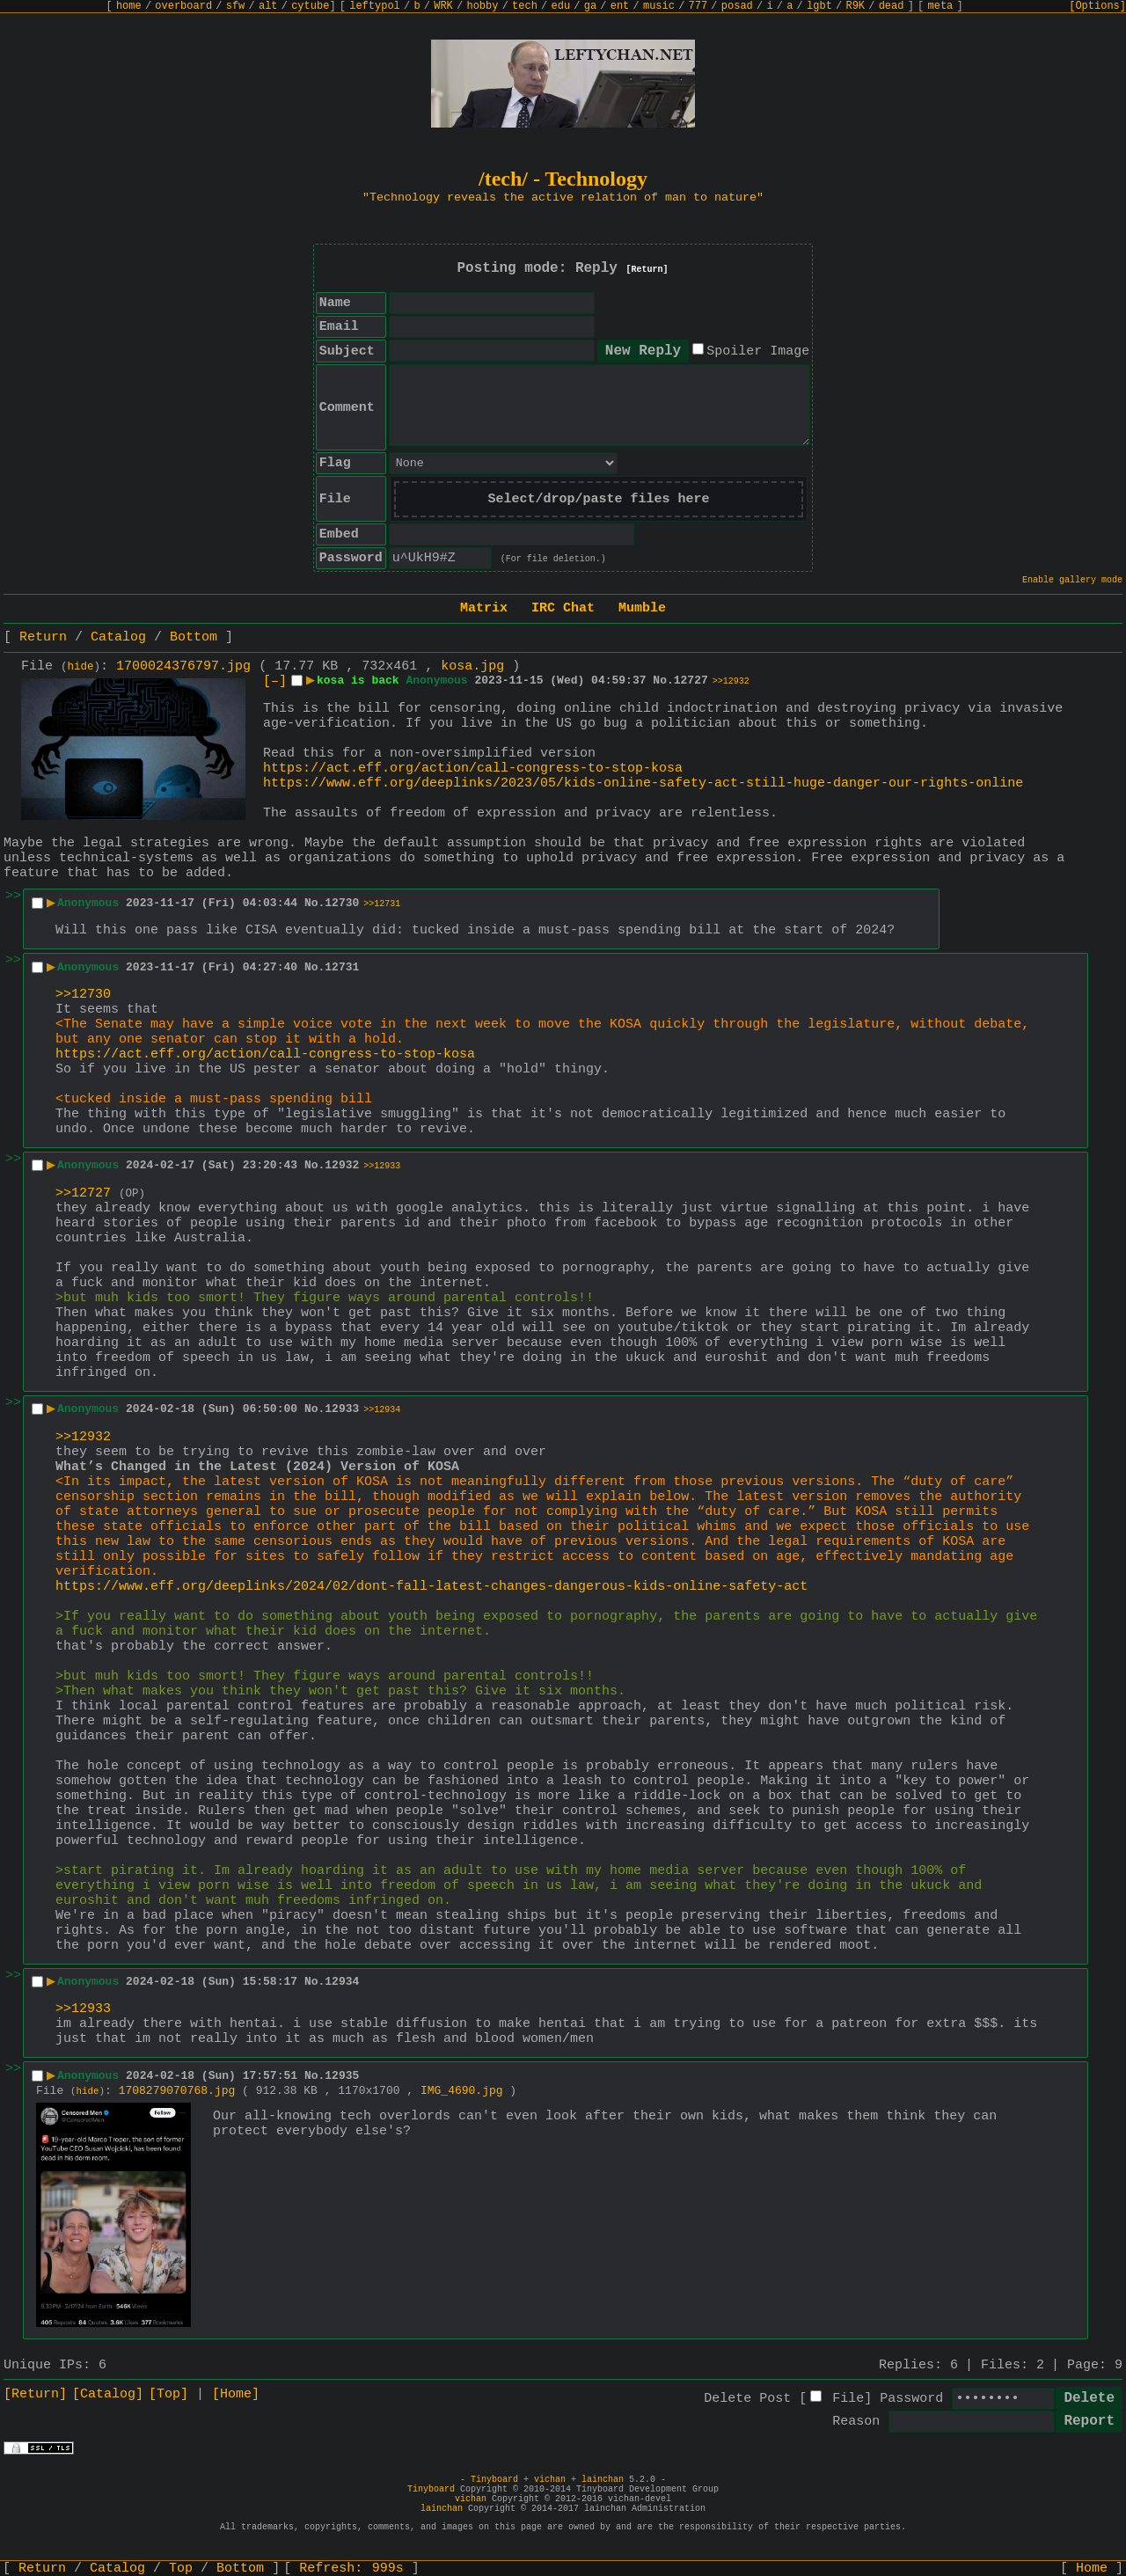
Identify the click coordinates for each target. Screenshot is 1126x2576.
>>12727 (83, 1193)
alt (268, 6)
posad (737, 6)
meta (941, 6)
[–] (275, 681)
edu (560, 6)
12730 (342, 903)
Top (181, 2568)
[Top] (168, 2394)
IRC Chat (563, 608)
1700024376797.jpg (183, 666)
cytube (310, 6)
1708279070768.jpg (177, 2090)
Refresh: (351, 2568)
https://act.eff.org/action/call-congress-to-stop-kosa (473, 768)
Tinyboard (494, 2480)
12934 (342, 1981)
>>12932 (731, 681)
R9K (855, 6)
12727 (691, 680)
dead (891, 6)
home (129, 6)
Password (911, 2398)
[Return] (647, 269)
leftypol (374, 6)
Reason (856, 2421)
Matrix (484, 608)
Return (43, 637)
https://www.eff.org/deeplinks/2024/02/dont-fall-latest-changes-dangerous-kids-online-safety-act (431, 1586)
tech (524, 6)
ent (620, 6)
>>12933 (381, 1166)
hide (81, 667)
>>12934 (381, 1410)
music (659, 6)
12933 (342, 1409)
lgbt (819, 6)
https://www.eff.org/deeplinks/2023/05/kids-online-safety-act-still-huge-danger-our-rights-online (643, 783)
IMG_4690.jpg (461, 2090)
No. (663, 680)
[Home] (236, 2394)
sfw (235, 6)
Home (1092, 2568)
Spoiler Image (757, 351)
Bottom (193, 637)
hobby (482, 6)
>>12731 (381, 904)
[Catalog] (107, 2394)
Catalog (118, 637)
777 (698, 6)
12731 (342, 967)
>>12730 (83, 994)
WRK (443, 6)
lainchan (602, 2480)
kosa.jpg (472, 666)
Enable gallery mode (1072, 580)
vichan (550, 2480)
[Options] (1097, 6)
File (848, 2398)
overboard (183, 6)
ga (590, 6)
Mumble (642, 608)
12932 (342, 1165)
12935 (342, 2075)
